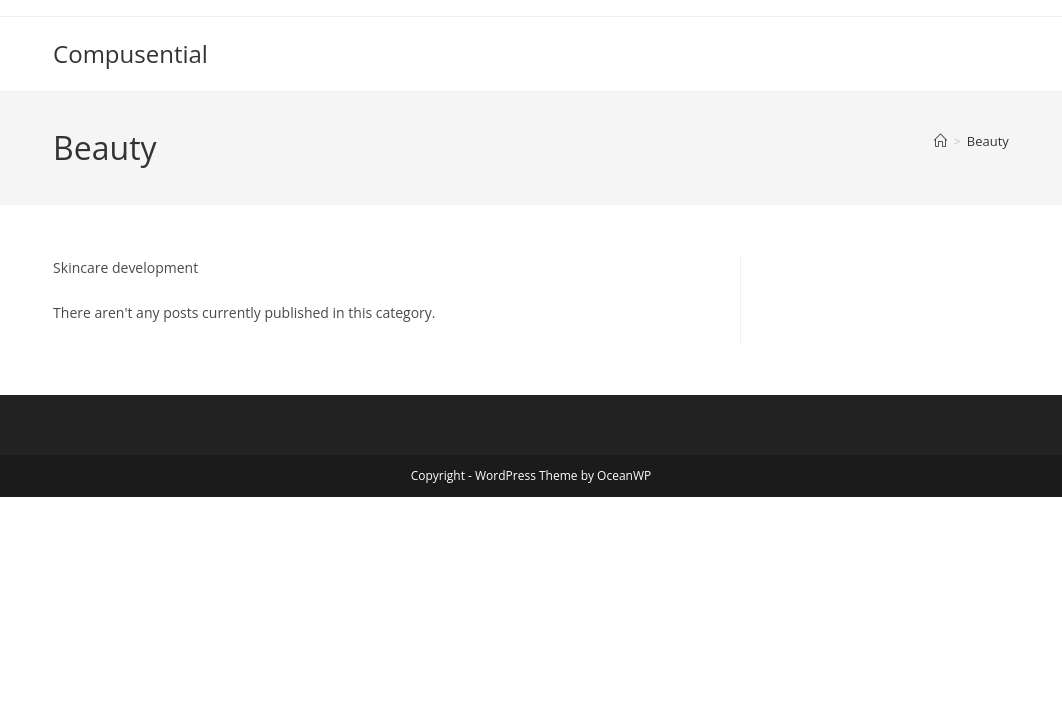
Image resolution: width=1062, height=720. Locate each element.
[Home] (940, 141)
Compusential (130, 53)
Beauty (988, 141)
